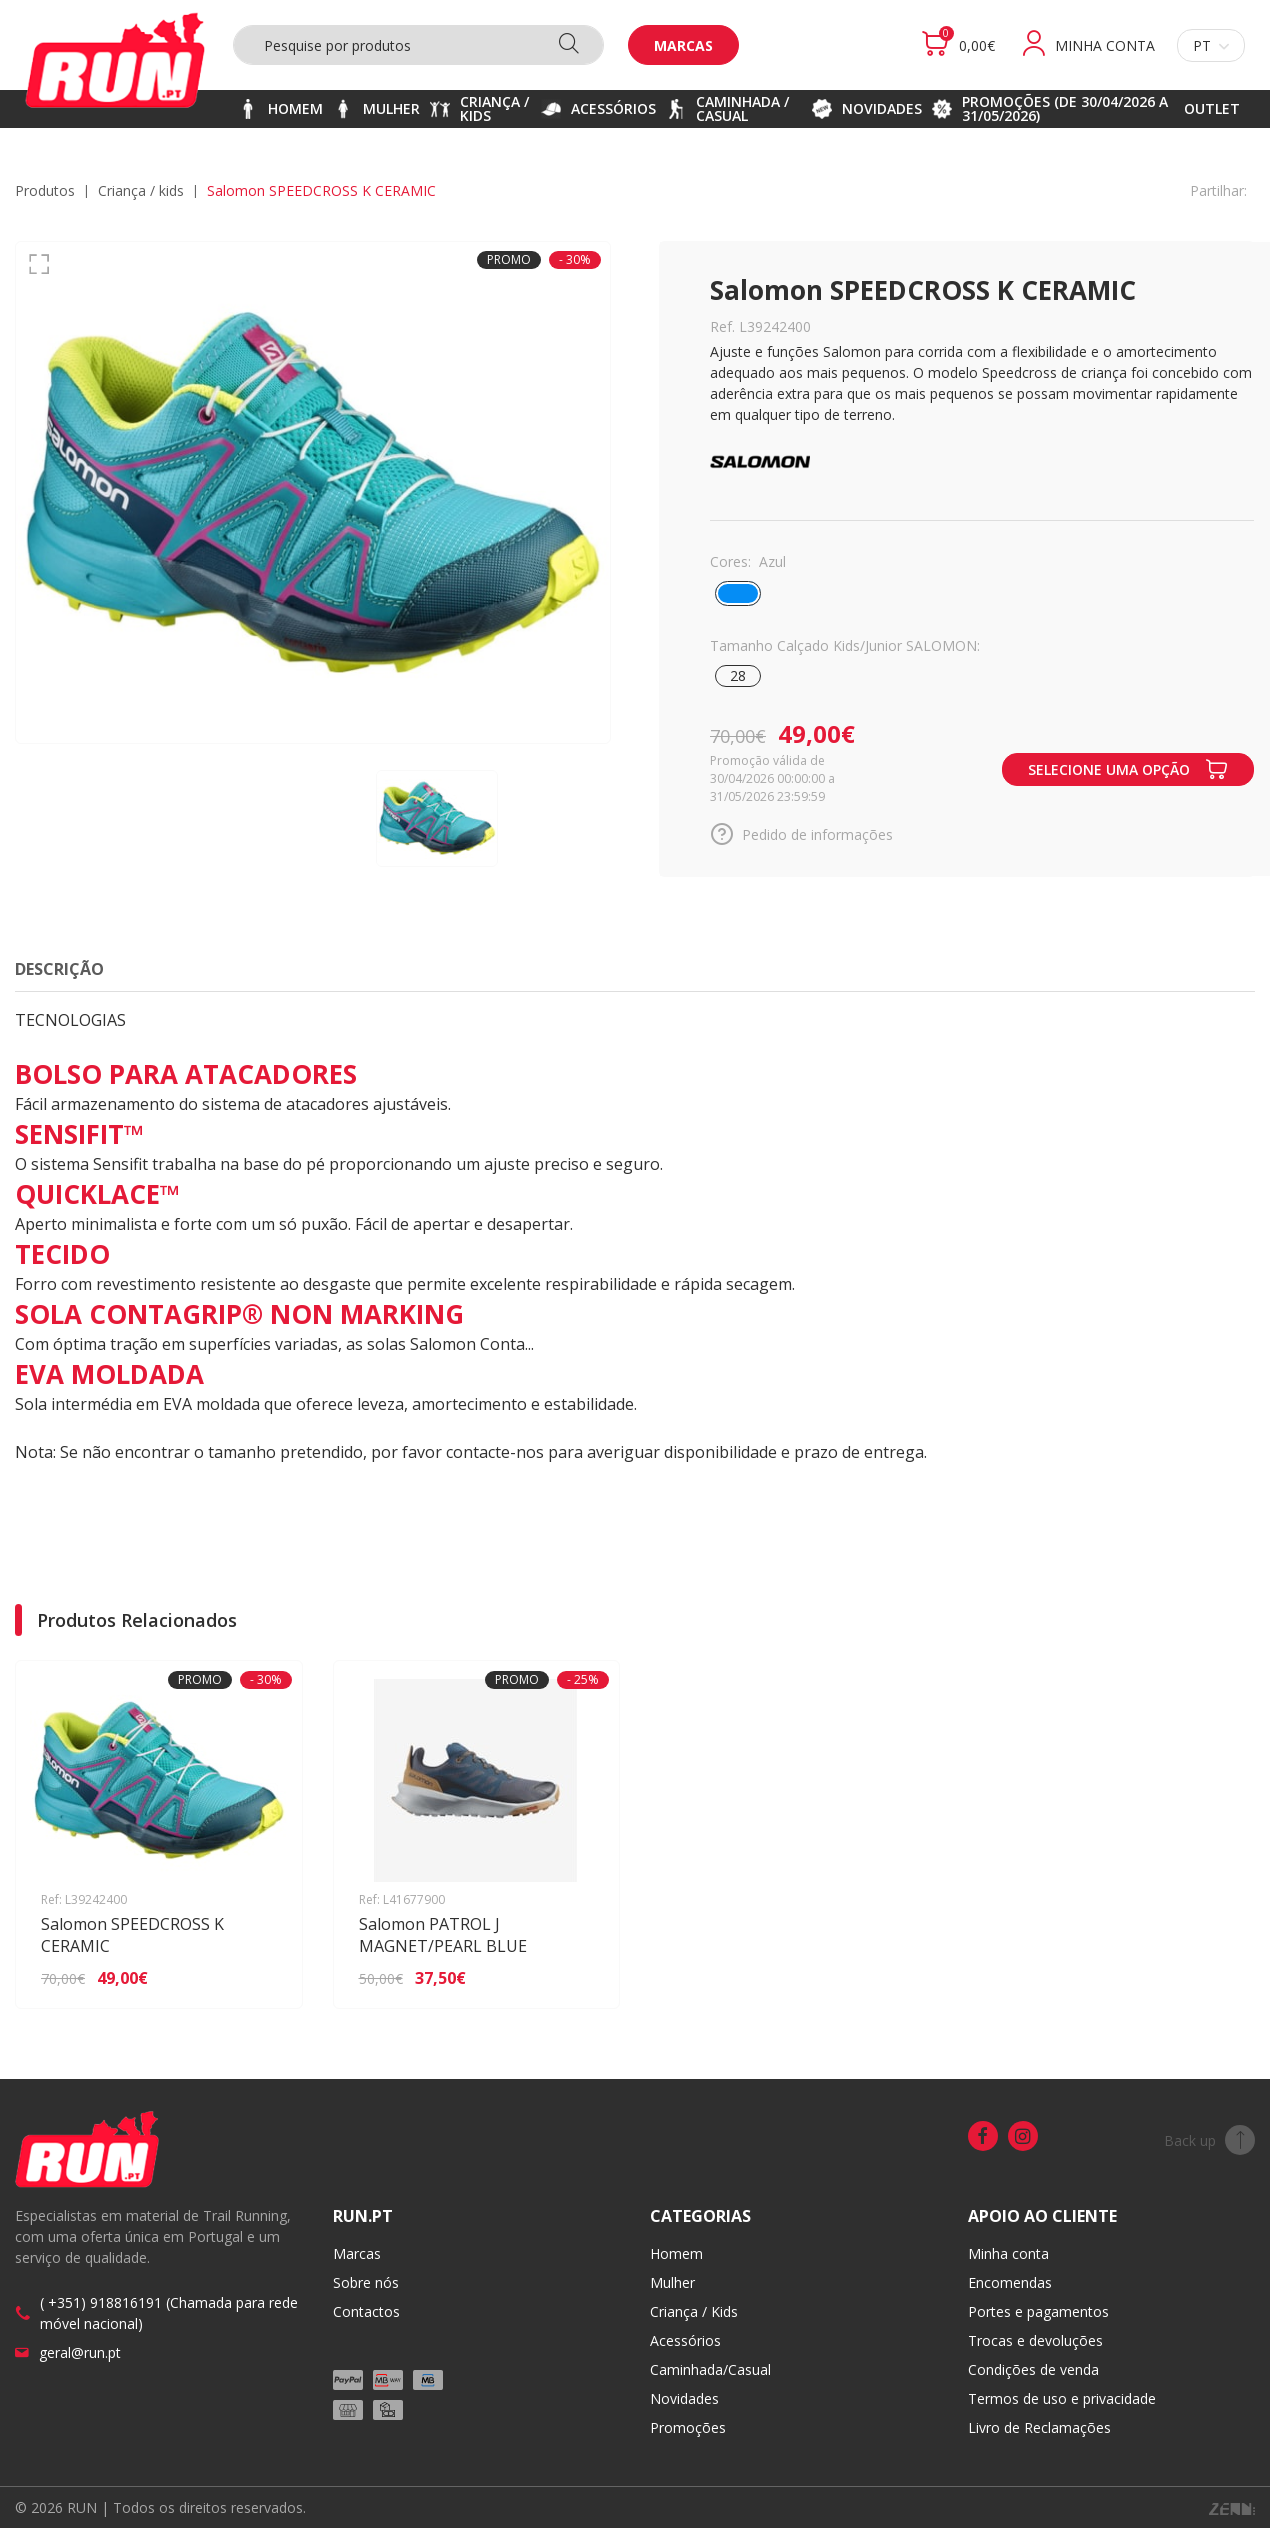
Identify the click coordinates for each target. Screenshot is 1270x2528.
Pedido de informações (801, 834)
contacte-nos (495, 1452)
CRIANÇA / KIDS (141, 190)
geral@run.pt (80, 2352)
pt (1211, 45)
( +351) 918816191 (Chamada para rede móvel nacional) (169, 2313)
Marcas (683, 45)
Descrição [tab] (59, 969)
